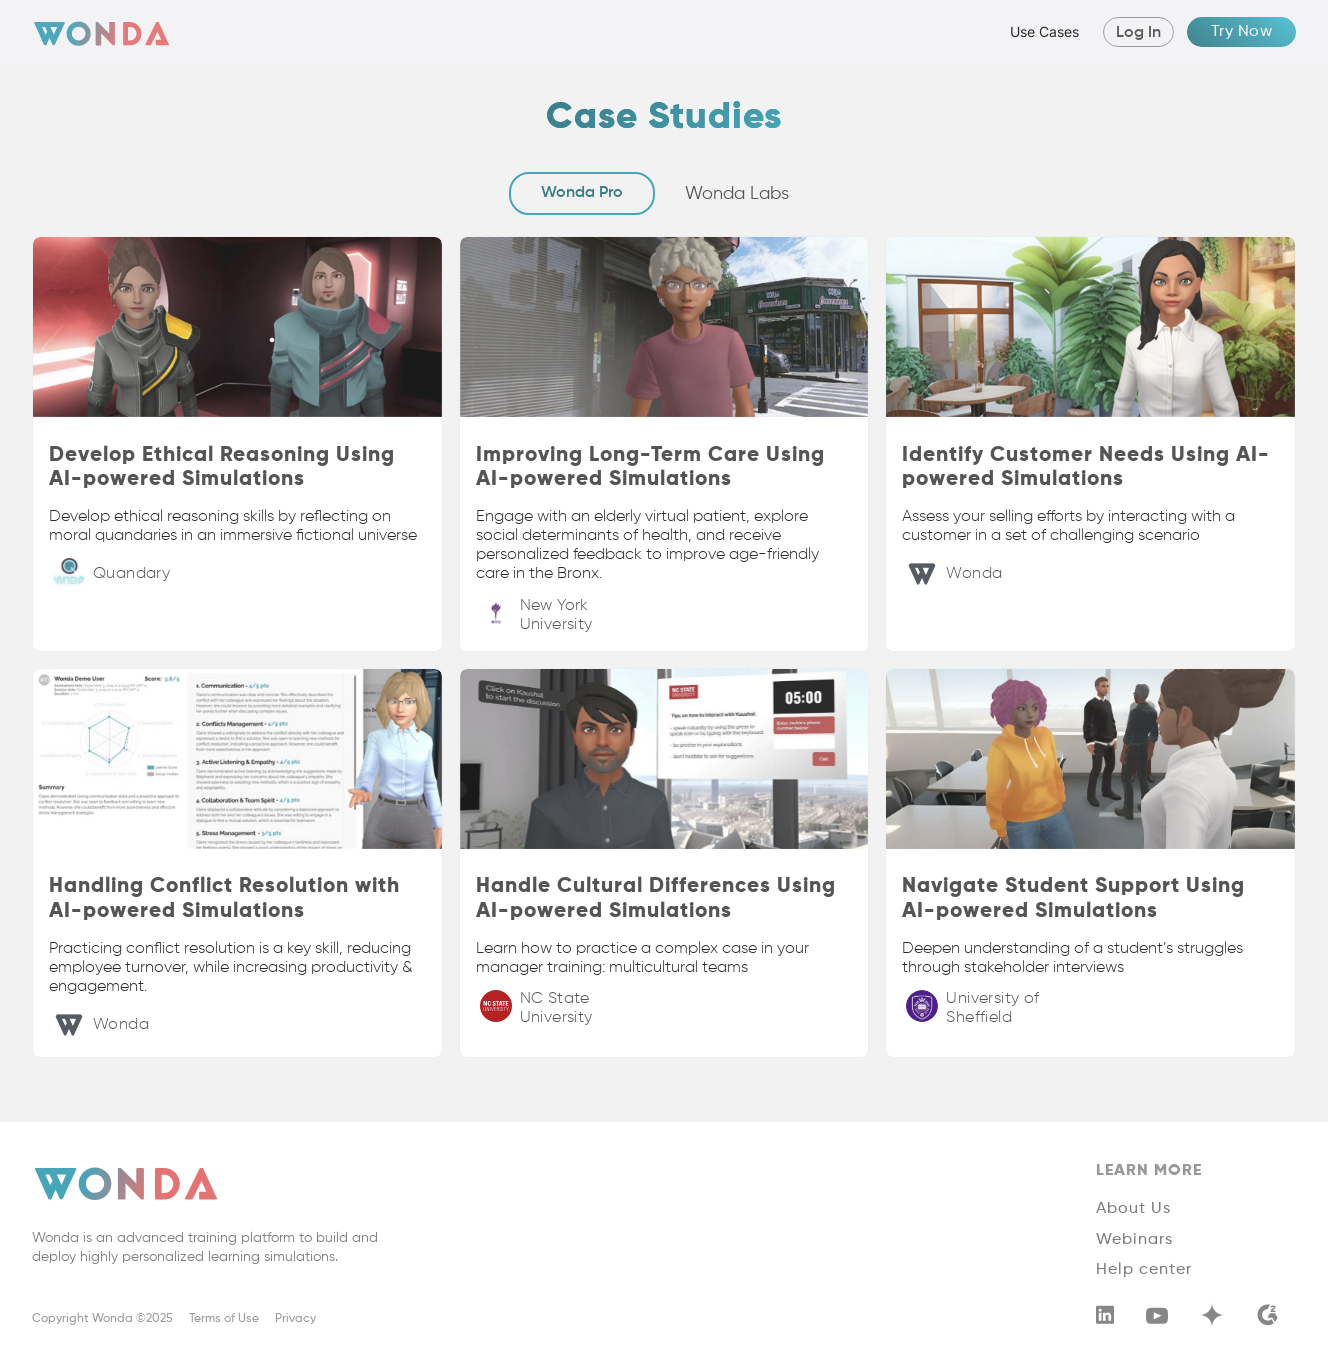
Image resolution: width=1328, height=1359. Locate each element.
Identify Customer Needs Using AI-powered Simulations (1086, 468)
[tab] (582, 193)
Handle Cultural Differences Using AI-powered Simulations (656, 899)
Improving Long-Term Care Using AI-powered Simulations (650, 468)
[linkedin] (1105, 1318)
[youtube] (1157, 1319)
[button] (1040, 32)
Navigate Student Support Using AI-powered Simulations (1073, 899)
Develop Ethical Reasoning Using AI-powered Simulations (222, 468)
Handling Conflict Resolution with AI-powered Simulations (224, 899)
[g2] (1267, 1319)
